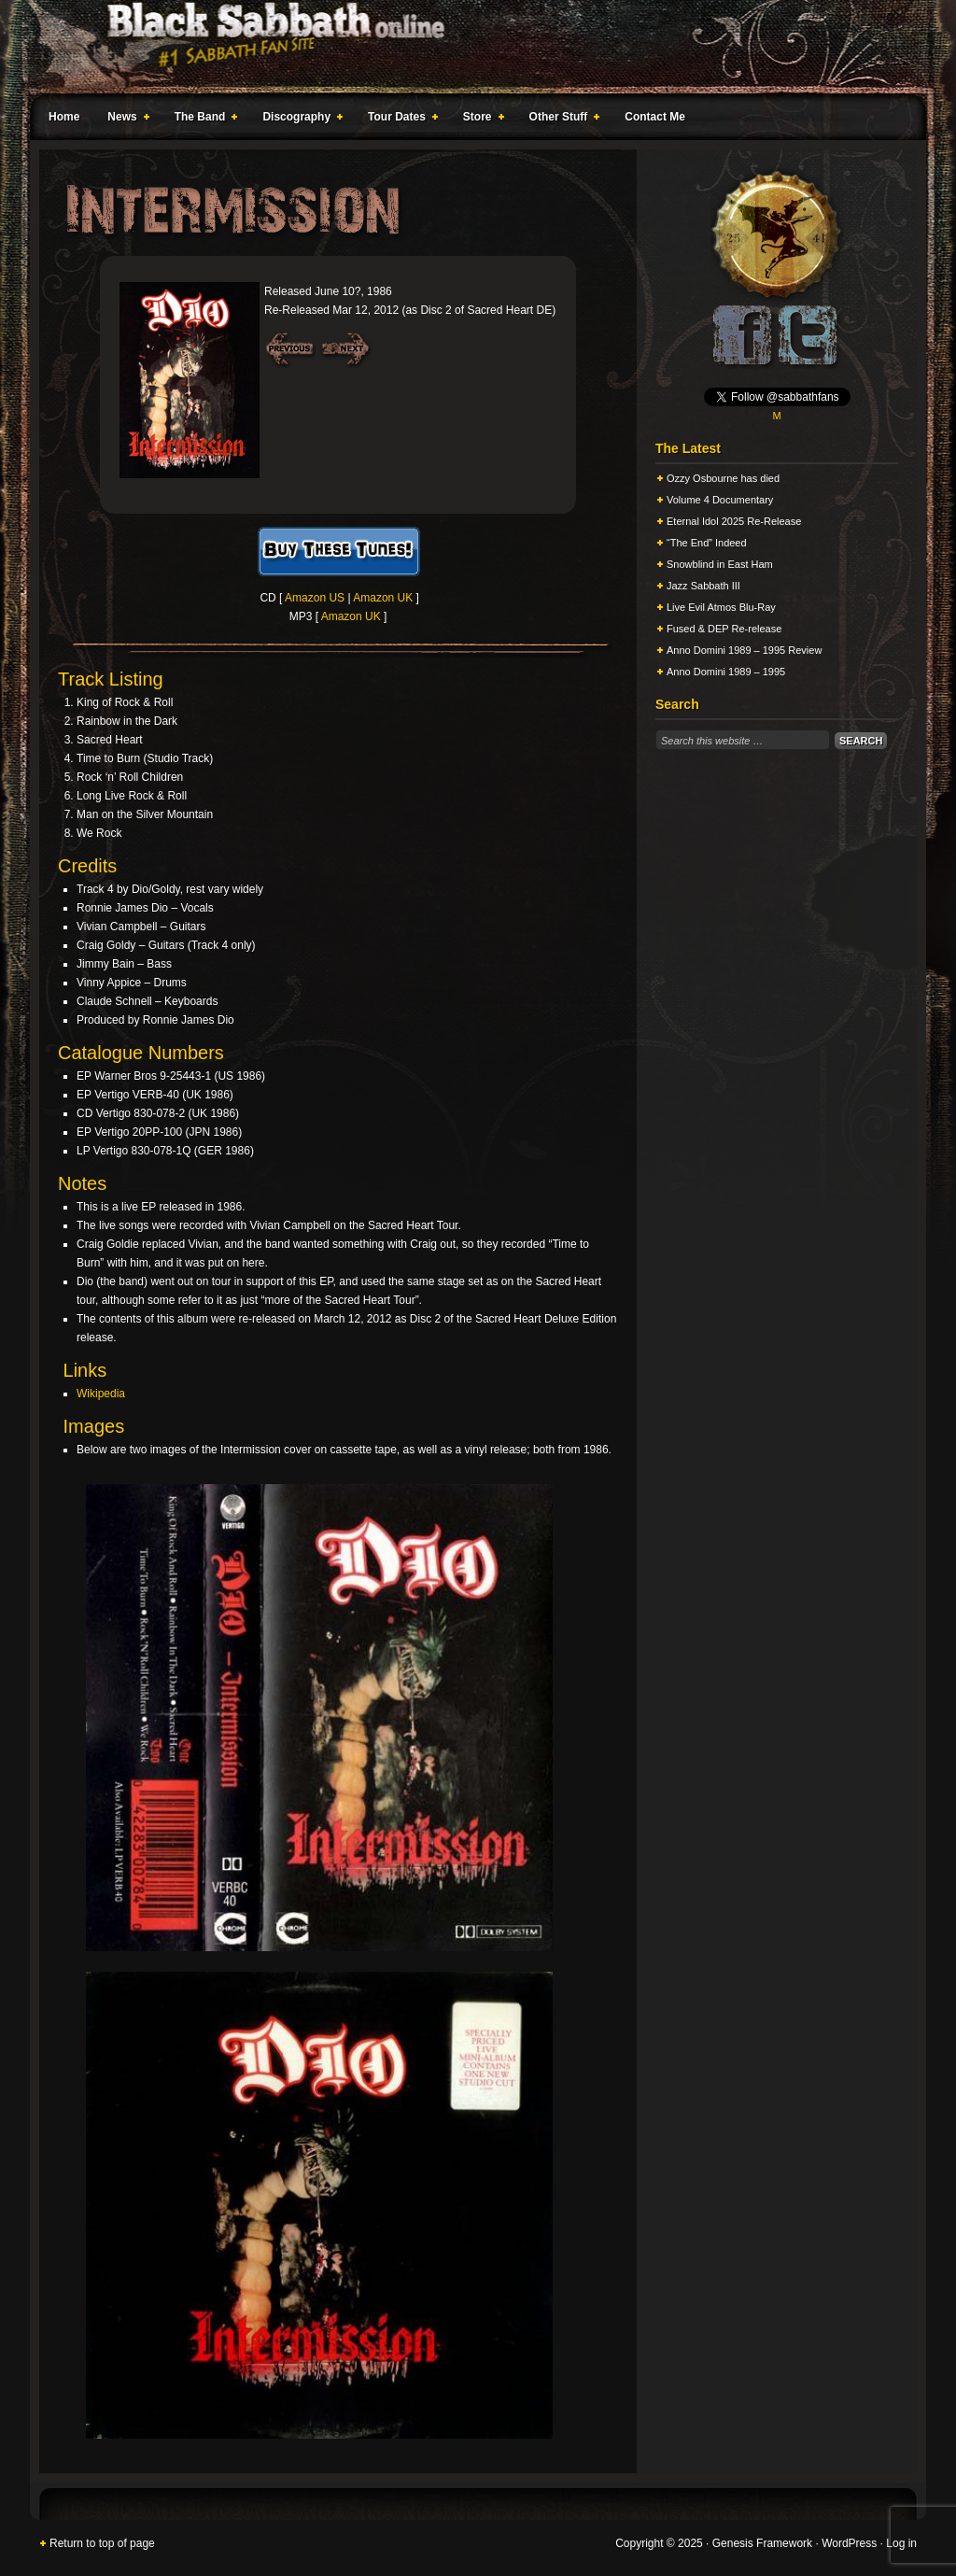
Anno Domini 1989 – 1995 (726, 671)
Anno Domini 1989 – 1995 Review (744, 650)
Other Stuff (561, 119)
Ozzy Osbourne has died (723, 478)
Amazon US (314, 597)
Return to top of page (102, 2543)
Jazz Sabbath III (703, 585)
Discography (298, 119)
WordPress (849, 2543)
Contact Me (655, 116)
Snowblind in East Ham (720, 564)
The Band (202, 119)
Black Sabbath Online (468, 46)
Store (480, 119)
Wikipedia (101, 1393)
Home (64, 116)
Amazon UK (383, 597)
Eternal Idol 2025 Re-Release (734, 521)
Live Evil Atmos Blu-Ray (721, 607)
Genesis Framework (762, 2543)
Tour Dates (399, 119)
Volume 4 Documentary (720, 499)
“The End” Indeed (707, 542)
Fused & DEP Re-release (724, 628)
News (124, 119)
